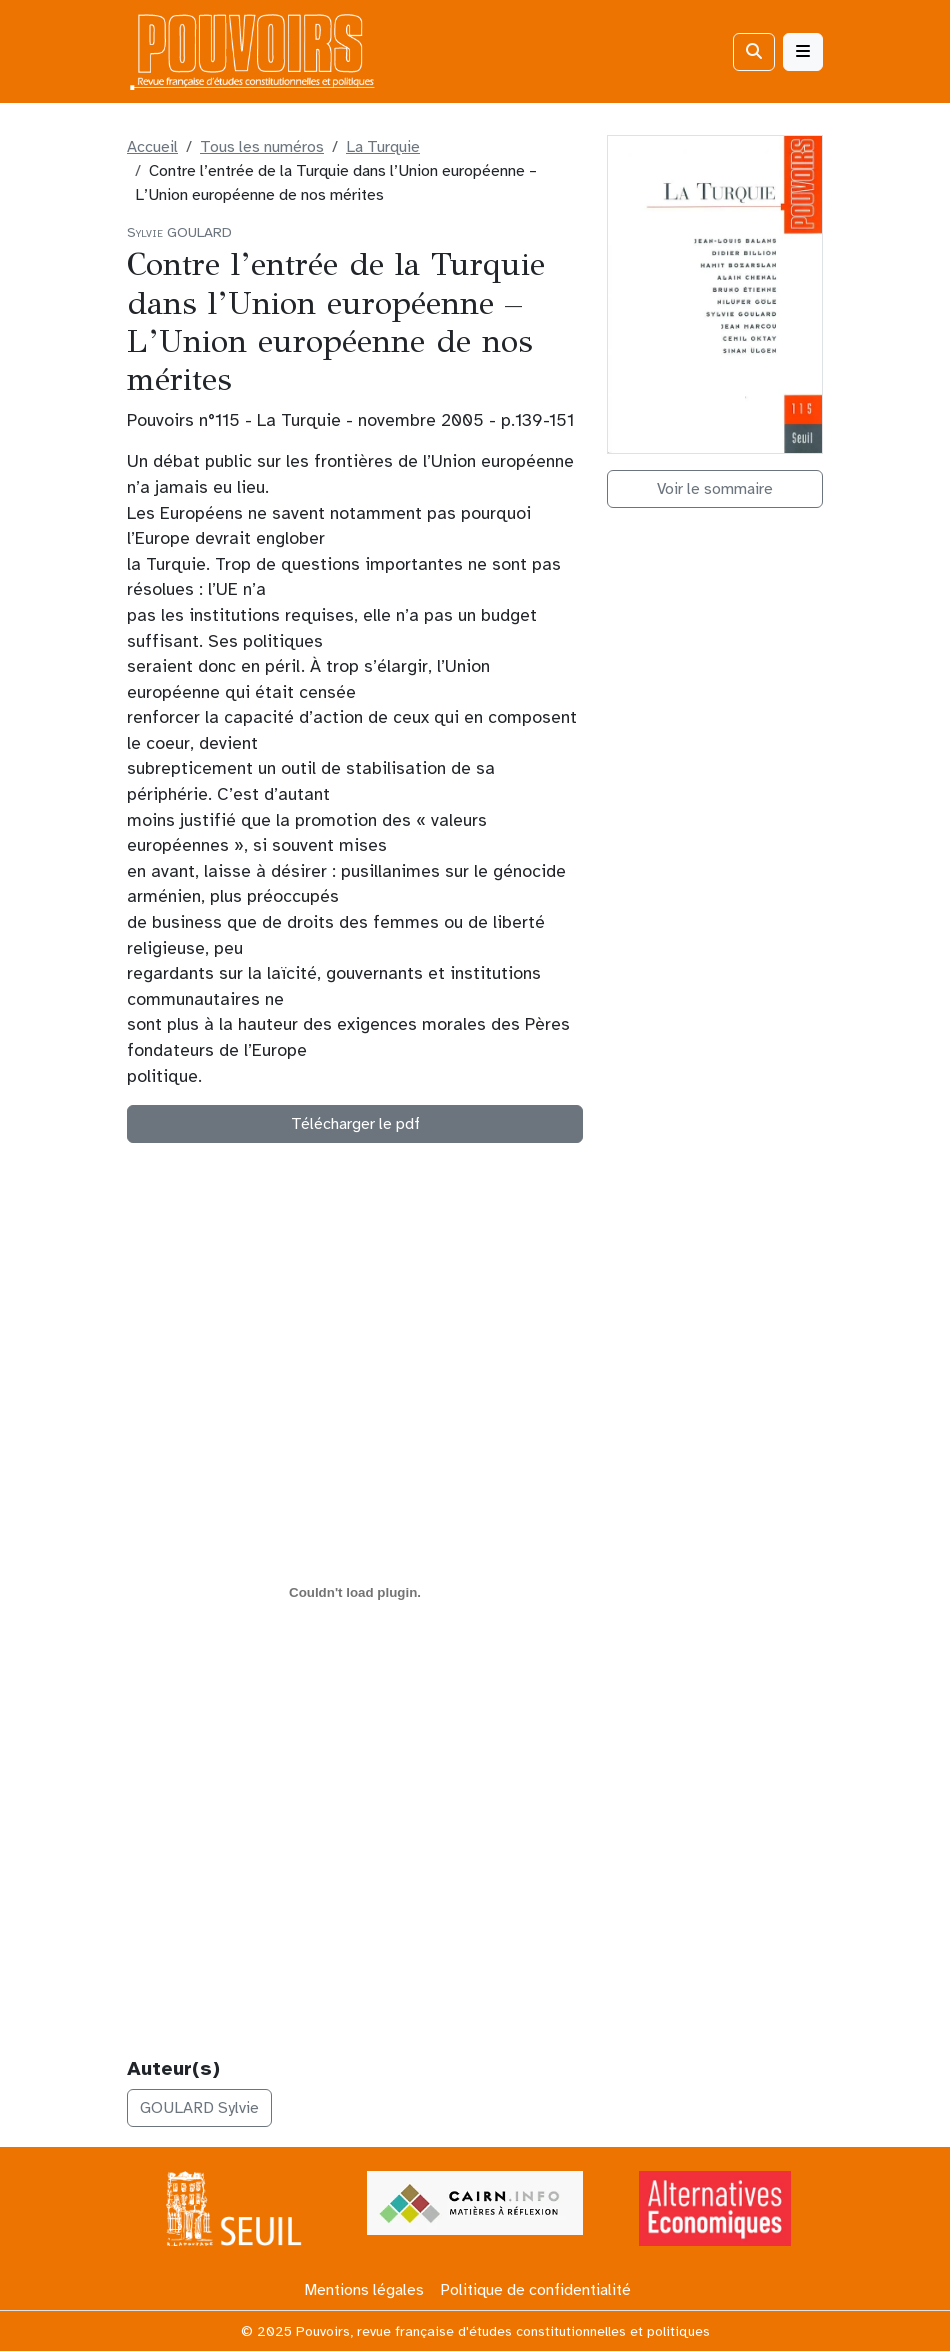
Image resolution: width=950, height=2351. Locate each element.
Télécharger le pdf (355, 1124)
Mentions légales (364, 2290)
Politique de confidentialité (535, 2290)
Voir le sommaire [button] (715, 489)
